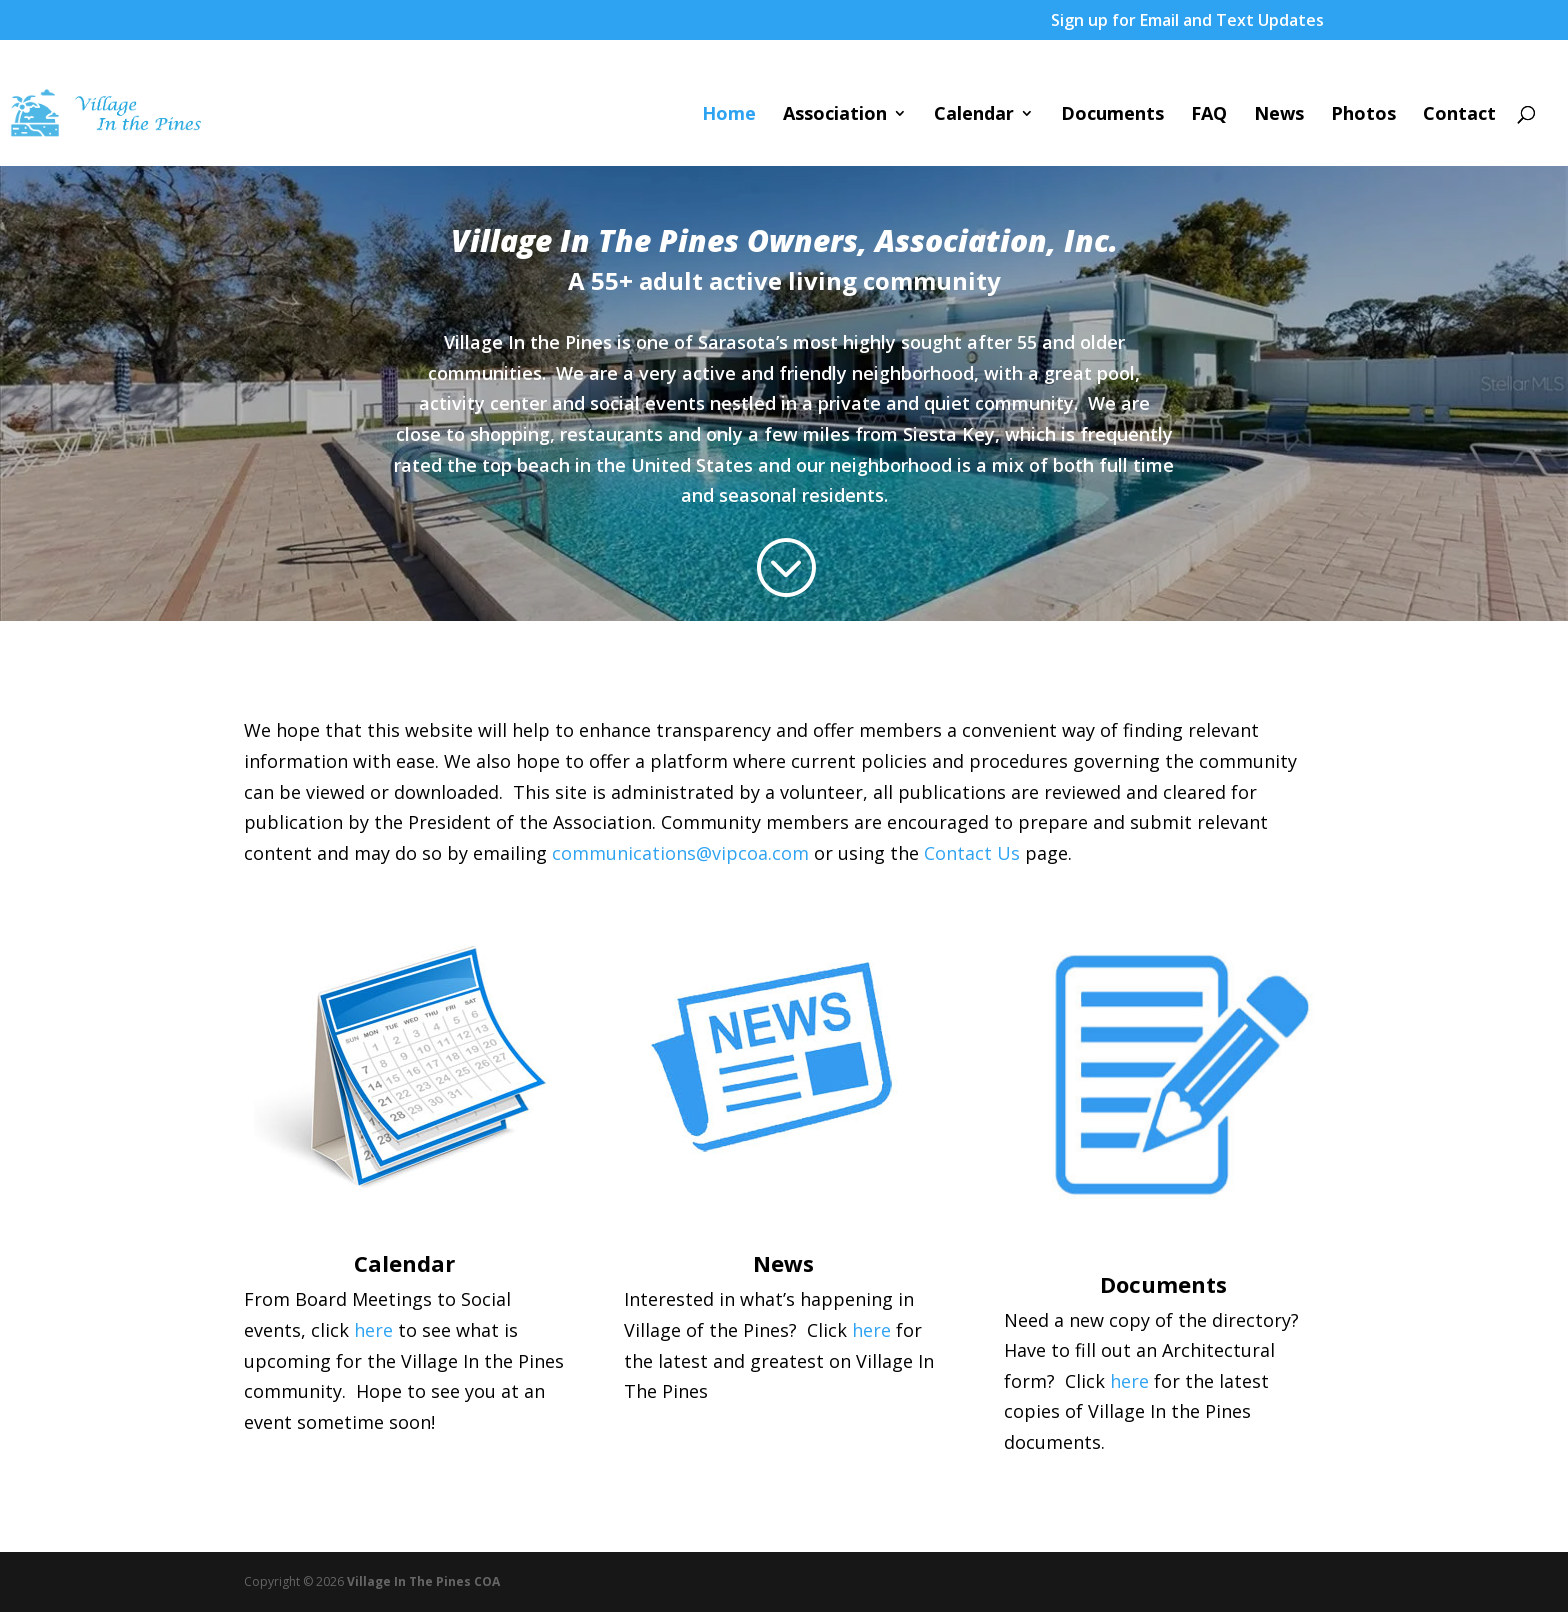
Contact (1459, 115)
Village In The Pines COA (423, 1581)
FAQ (1209, 115)
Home (729, 115)
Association (835, 115)
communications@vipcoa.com (680, 853)
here (373, 1330)
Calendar (974, 115)
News (1279, 115)
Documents (1112, 115)
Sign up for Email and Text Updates (1187, 21)
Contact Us (972, 853)
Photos (1363, 115)
